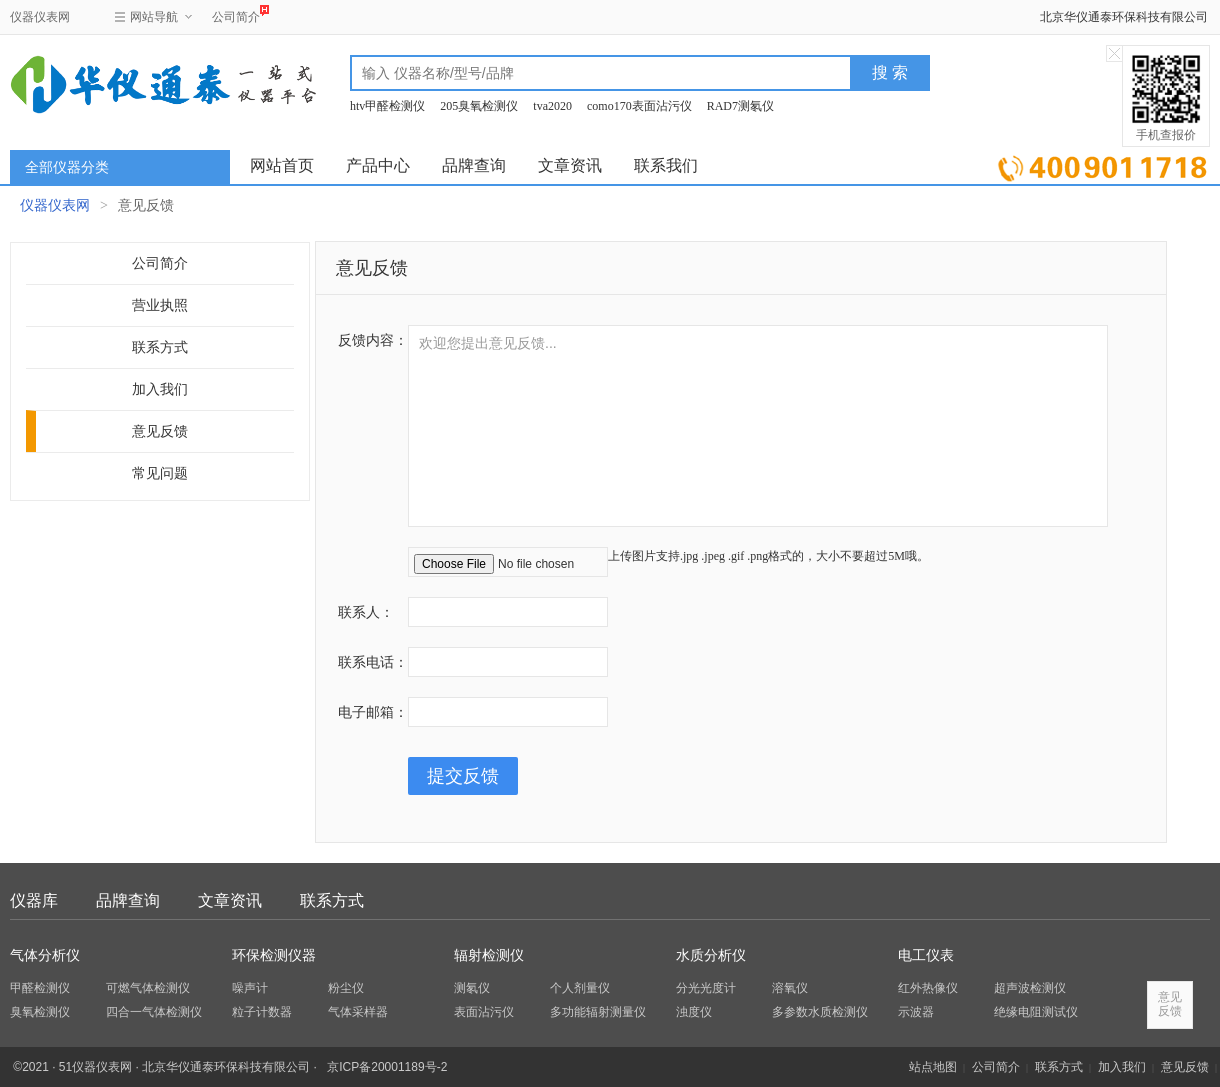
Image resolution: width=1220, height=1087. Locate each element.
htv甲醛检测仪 (387, 106)
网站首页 (282, 165)
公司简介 (236, 14)
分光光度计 (706, 988)
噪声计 (250, 988)
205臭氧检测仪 (479, 106)
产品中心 (378, 165)
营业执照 (160, 305)
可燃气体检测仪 (148, 988)
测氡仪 (472, 988)
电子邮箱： (373, 712)
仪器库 (34, 900)
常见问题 (160, 473)
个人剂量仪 (580, 988)
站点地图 (933, 1067)
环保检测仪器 (274, 955)
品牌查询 (474, 165)
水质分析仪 (711, 955)
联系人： (366, 612)
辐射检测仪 (489, 955)
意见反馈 (160, 431)
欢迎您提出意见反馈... (758, 426)
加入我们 (160, 389)
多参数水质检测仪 (820, 1012)
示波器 (916, 1012)
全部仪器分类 (67, 167)
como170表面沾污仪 (639, 106)
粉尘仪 (346, 988)
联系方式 (160, 347)
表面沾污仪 (484, 1012)
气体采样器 (358, 1012)
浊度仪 (694, 1012)
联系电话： (373, 662)
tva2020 (552, 106)
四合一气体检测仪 (154, 1012)
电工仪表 (926, 955)
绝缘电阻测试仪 (1036, 1012)
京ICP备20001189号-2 (387, 1067)
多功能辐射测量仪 (598, 1012)
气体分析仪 (45, 955)
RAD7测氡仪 (740, 106)
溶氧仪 (790, 988)
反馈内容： (373, 340)
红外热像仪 (928, 988)
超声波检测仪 (1030, 988)
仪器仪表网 (40, 17)
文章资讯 (570, 165)
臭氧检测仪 (40, 1012)
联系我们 (666, 165)
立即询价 (1102, 164)
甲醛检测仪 (40, 988)
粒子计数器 (262, 1012)
